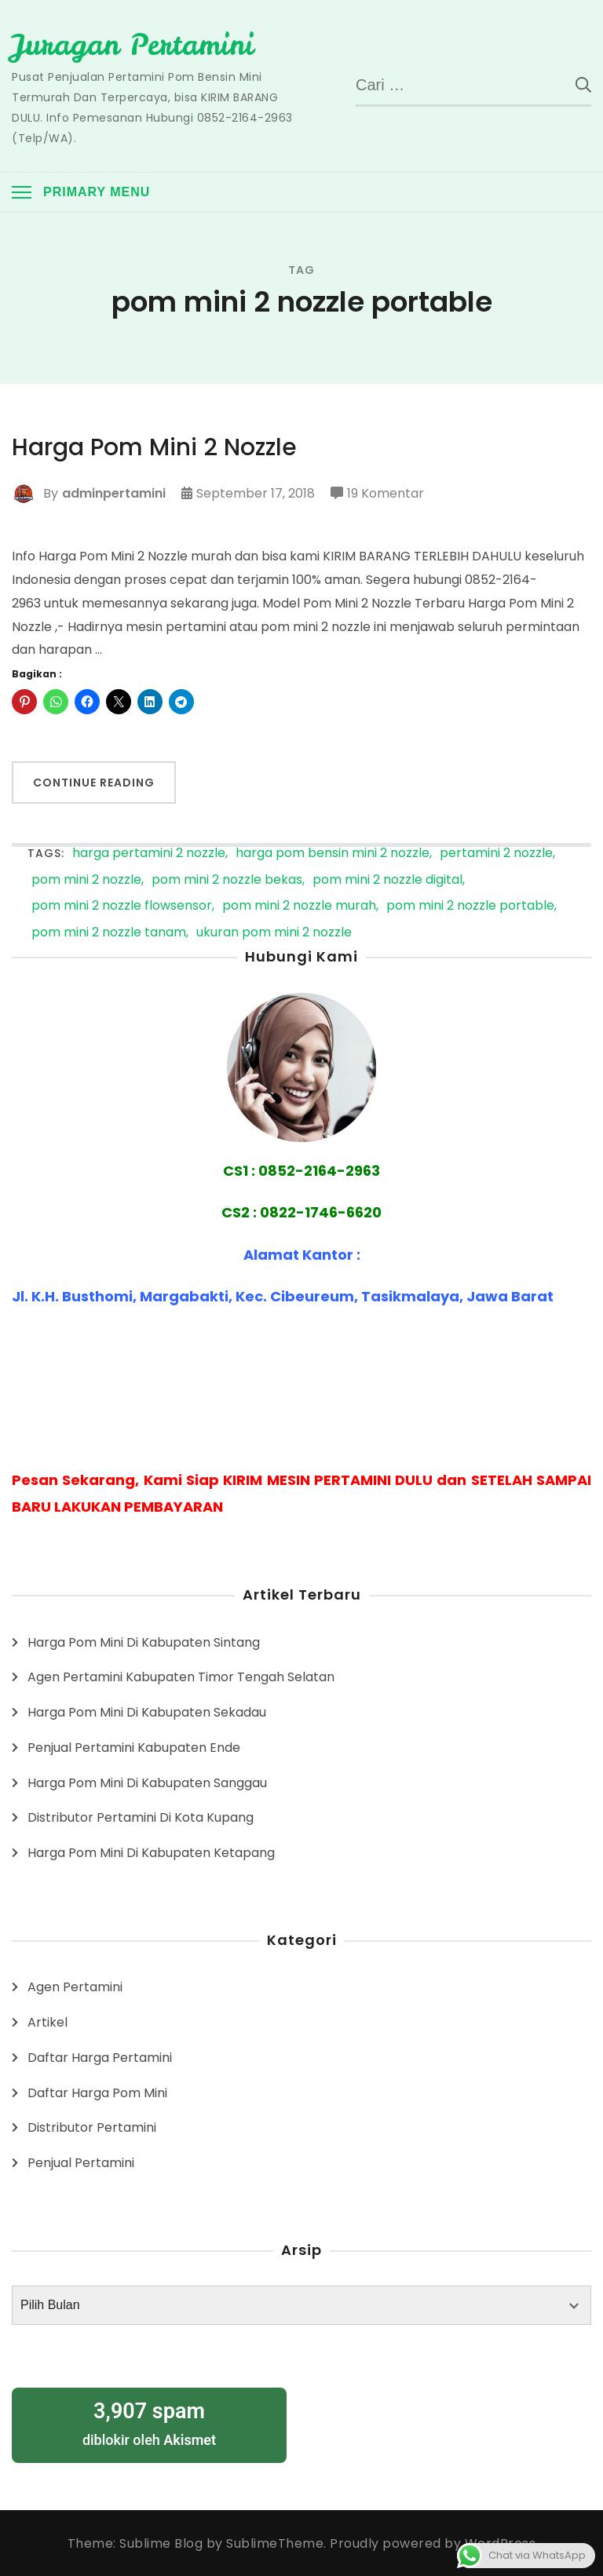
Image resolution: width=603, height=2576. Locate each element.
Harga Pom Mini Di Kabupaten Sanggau (147, 1782)
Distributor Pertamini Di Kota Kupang (140, 1817)
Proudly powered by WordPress (432, 2543)
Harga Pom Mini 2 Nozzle (155, 446)
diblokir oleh (149, 2421)
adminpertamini (114, 492)
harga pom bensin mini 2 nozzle (332, 853)
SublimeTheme (274, 2543)
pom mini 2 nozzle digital (387, 879)
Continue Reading (94, 782)
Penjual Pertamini (80, 2162)
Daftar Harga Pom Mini (97, 2092)
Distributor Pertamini (91, 2127)
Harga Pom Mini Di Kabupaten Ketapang (151, 1852)
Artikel (47, 2021)
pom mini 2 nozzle (86, 879)
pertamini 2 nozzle (496, 853)
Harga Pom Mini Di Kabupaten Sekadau (146, 1711)
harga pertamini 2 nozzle (148, 853)
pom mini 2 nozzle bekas (227, 879)
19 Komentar (385, 493)
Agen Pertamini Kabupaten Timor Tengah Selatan (180, 1676)
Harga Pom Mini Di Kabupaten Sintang (143, 1642)
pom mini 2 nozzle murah (299, 905)
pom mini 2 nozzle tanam (108, 932)
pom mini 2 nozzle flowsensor (121, 905)
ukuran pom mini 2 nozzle (274, 932)
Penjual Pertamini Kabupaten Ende (133, 1747)
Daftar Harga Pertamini (99, 2057)
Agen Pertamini (74, 1986)
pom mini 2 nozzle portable (470, 905)
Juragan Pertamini (133, 45)
